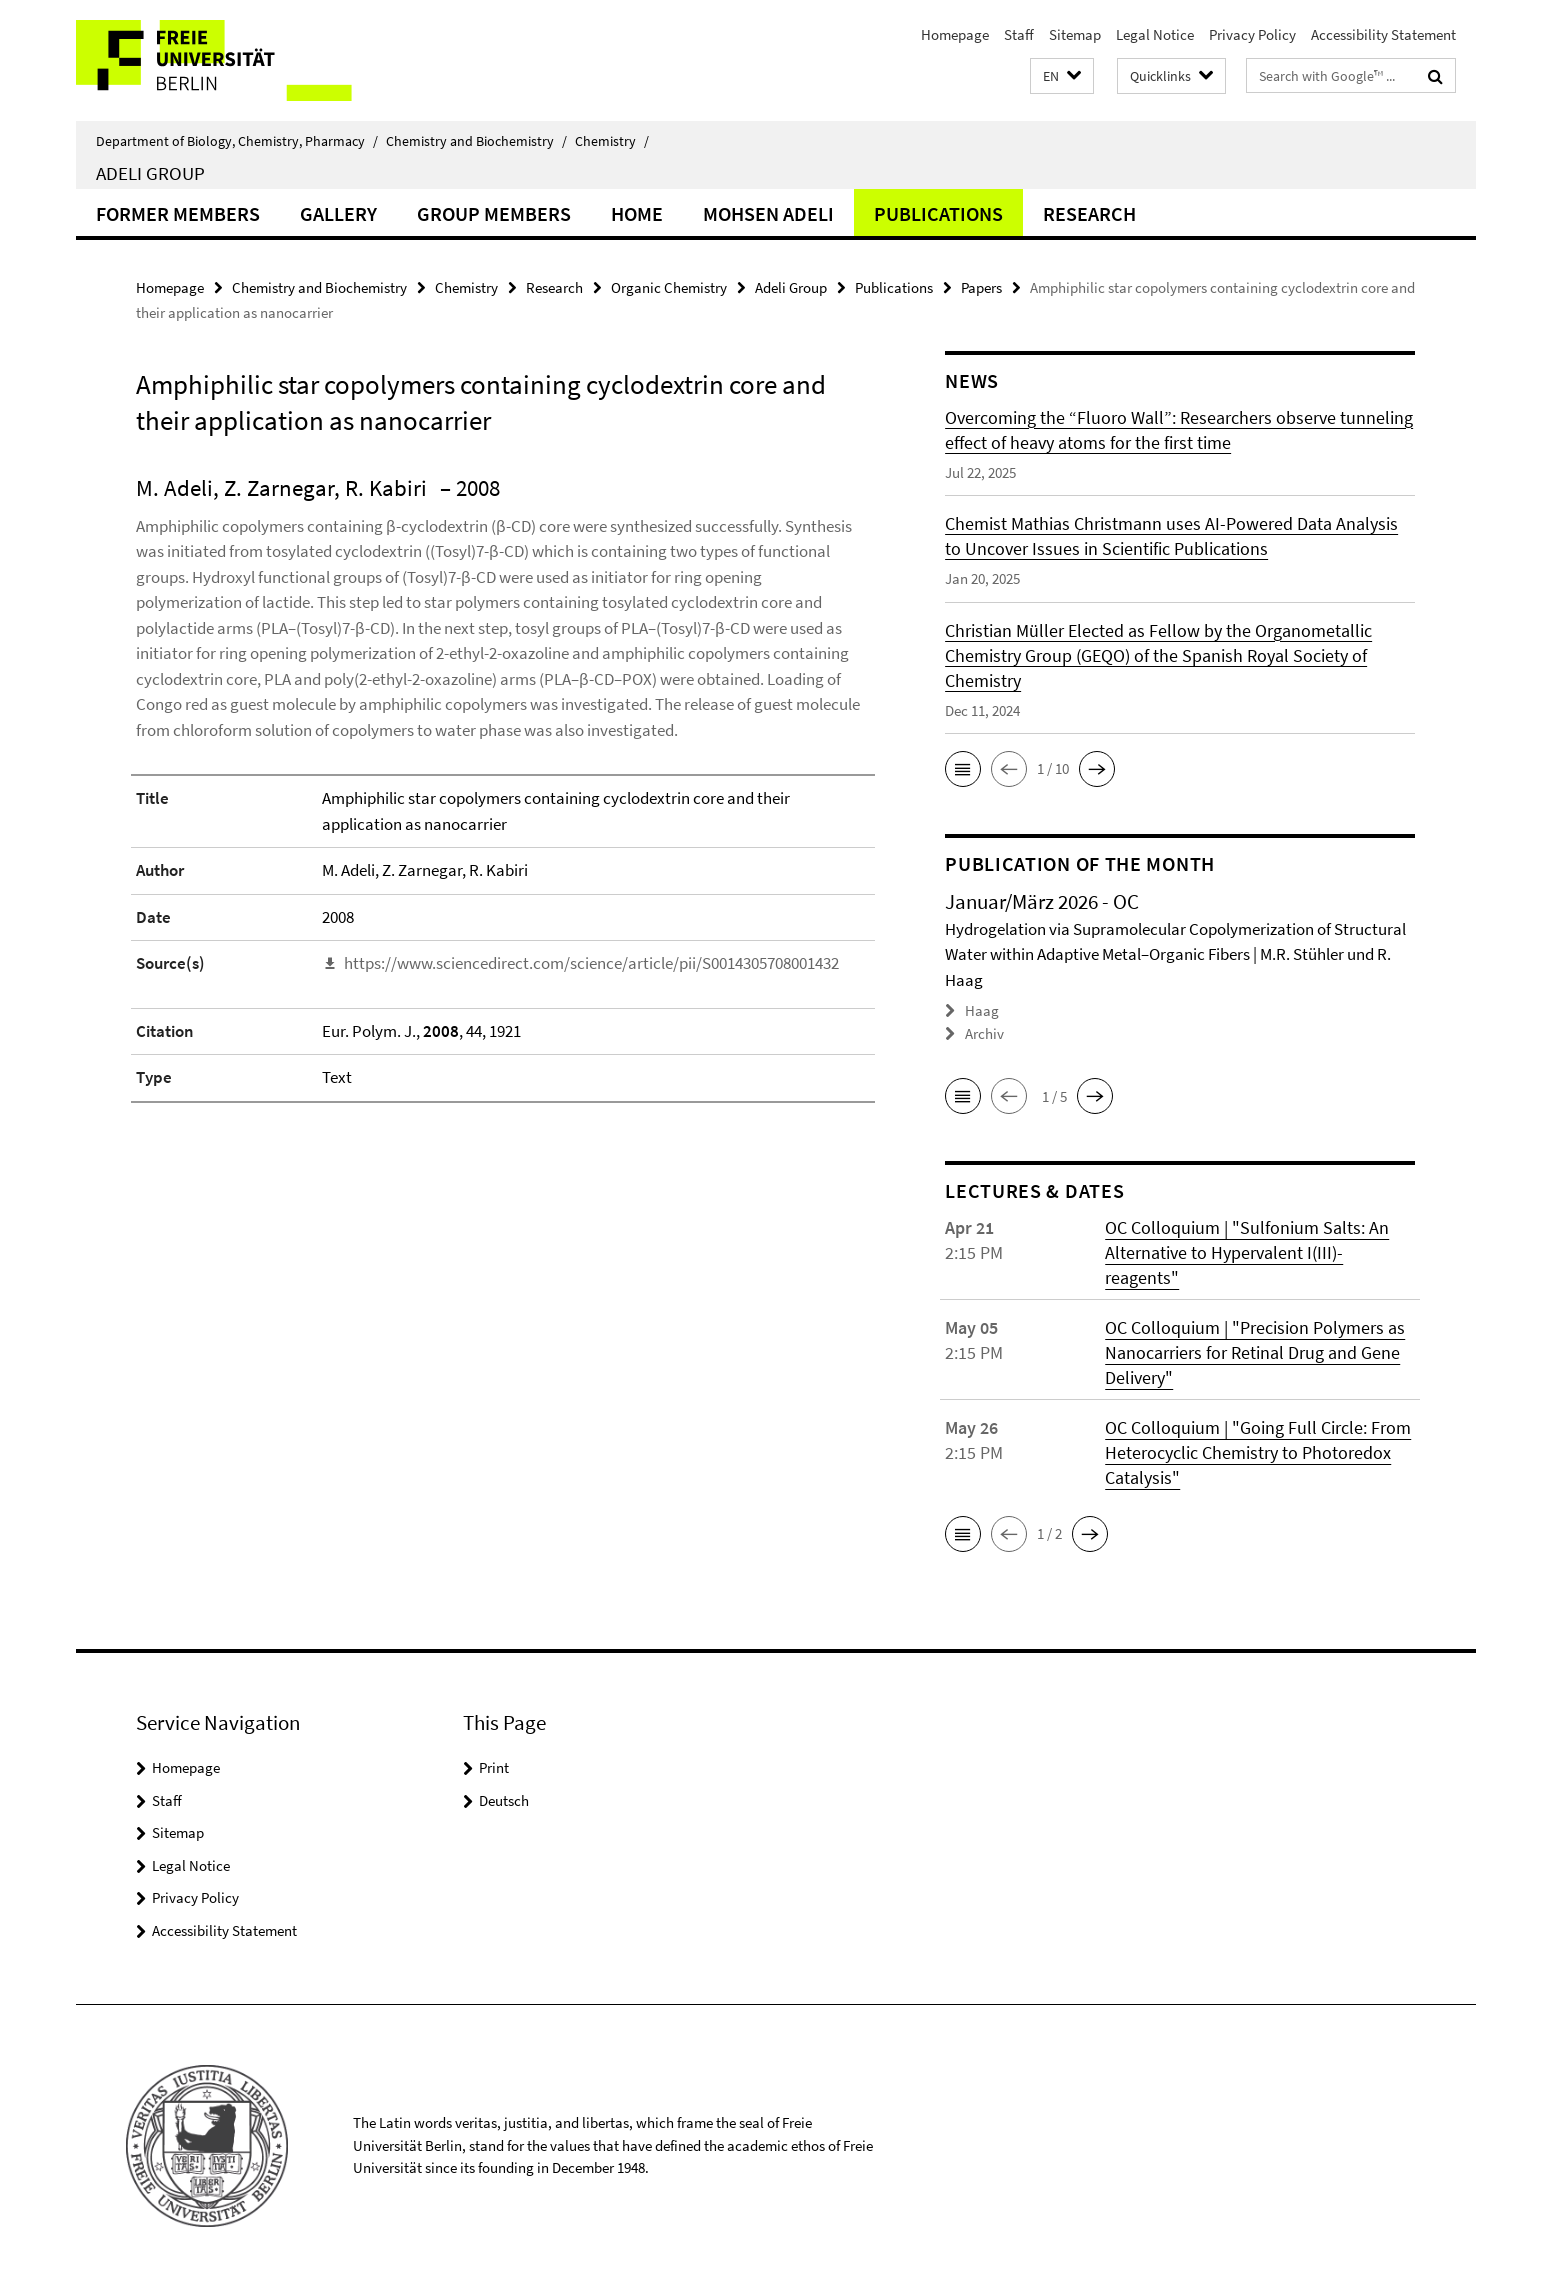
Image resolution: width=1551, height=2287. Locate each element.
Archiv (984, 1033)
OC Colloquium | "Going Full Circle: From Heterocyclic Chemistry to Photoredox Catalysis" (1258, 1452)
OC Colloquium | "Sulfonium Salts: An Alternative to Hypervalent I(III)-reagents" (1247, 1252)
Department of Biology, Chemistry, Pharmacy (237, 141)
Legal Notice (1155, 34)
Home (637, 213)
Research (1089, 213)
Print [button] (494, 1767)
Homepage (955, 34)
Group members (494, 213)
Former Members (178, 213)
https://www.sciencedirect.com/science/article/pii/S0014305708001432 (591, 963)
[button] (1062, 76)
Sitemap (1075, 34)
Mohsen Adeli (768, 213)
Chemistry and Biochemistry (476, 141)
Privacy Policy (1252, 34)
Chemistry (612, 141)
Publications (938, 213)
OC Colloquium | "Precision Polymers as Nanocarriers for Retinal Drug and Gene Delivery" (1255, 1352)
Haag (982, 1010)
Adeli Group (150, 173)
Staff (1019, 34)
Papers (981, 287)
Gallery (338, 213)
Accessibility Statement (1383, 34)
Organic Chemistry (669, 287)
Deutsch (504, 1800)
